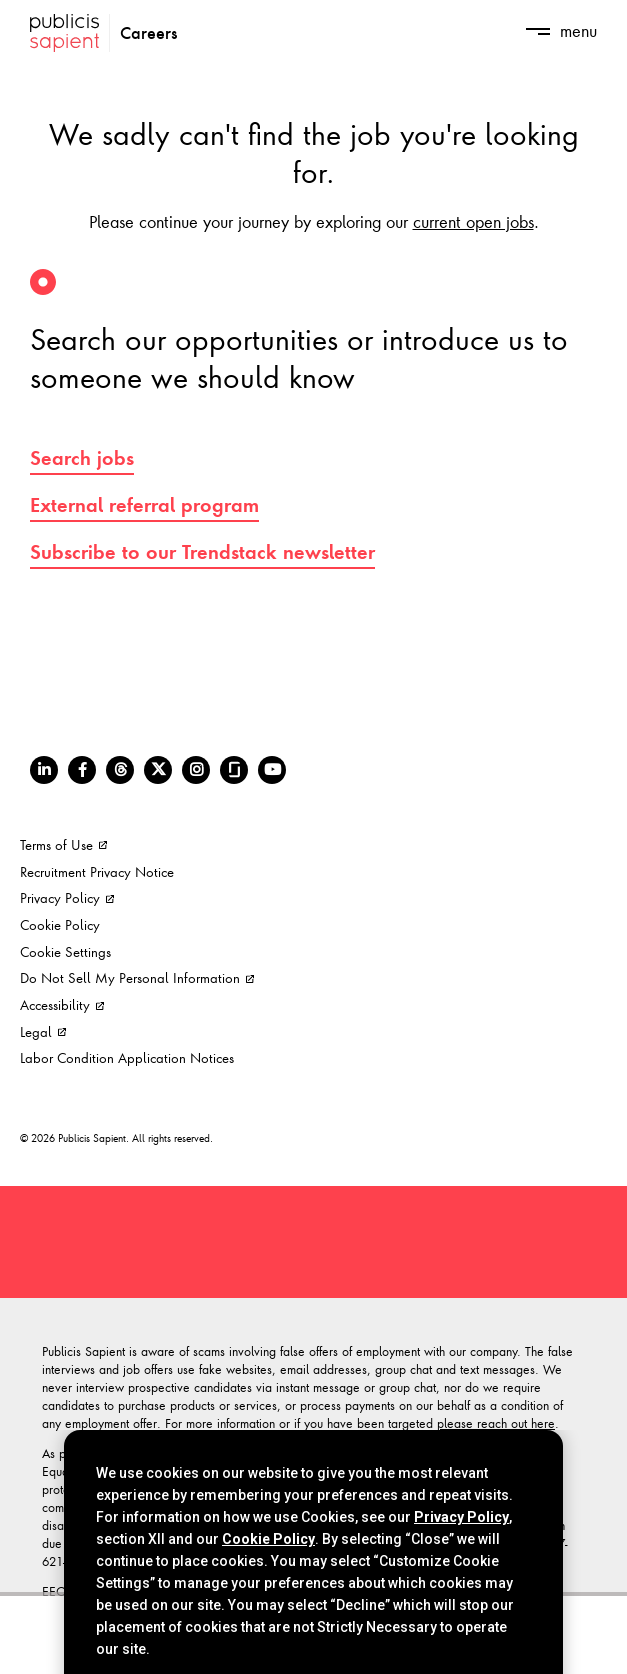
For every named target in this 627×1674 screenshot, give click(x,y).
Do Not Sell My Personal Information (137, 977)
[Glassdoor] (234, 770)
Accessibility (62, 1004)
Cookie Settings (65, 951)
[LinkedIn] (44, 770)
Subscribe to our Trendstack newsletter (202, 552)
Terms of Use (63, 844)
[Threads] (120, 770)
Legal (43, 1031)
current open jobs (473, 221)
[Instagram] (196, 770)
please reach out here (496, 1423)
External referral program (144, 505)
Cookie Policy (60, 924)
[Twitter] (158, 770)
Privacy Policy (67, 897)
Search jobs (82, 458)
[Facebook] (82, 770)
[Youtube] (272, 770)
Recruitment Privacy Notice (97, 871)
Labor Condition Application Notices (127, 1057)
